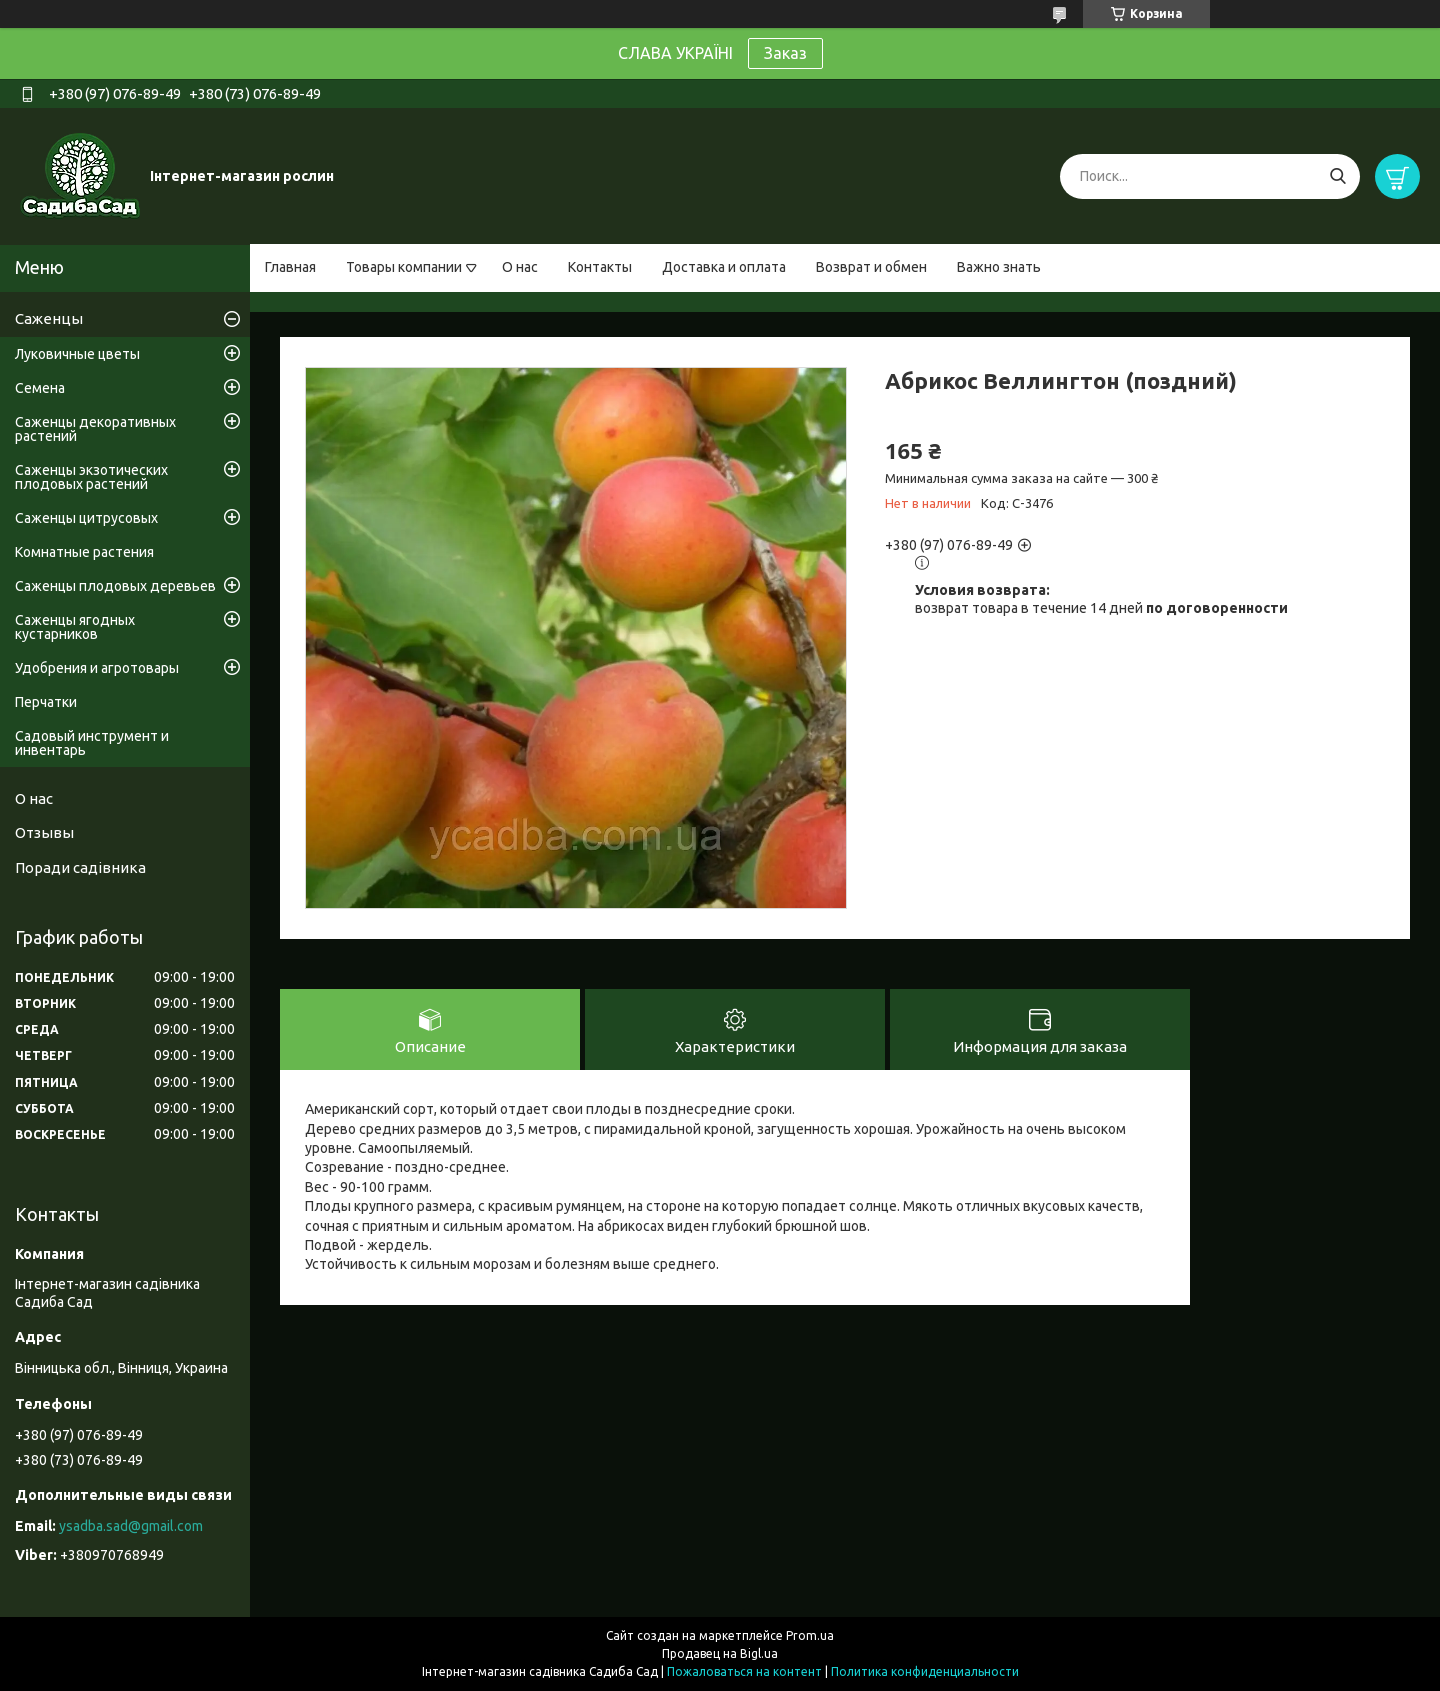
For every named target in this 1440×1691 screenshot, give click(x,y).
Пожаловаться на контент (744, 1671)
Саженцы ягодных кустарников (75, 627)
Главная (290, 267)
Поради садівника (80, 867)
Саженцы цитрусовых (86, 518)
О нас (520, 267)
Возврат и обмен (871, 267)
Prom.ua (810, 1635)
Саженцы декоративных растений (95, 429)
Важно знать (999, 267)
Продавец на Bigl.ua (720, 1653)
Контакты (600, 267)
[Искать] (1337, 176)
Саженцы (49, 318)
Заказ (785, 53)
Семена (40, 388)
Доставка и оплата (724, 267)
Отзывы (44, 832)
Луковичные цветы (77, 354)
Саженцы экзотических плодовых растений (91, 477)
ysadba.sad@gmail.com (131, 1526)
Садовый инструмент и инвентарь (92, 743)
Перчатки (46, 702)
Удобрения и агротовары (97, 668)
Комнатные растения (84, 552)
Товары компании (404, 267)
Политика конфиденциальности (925, 1671)
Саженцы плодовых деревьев (115, 586)
